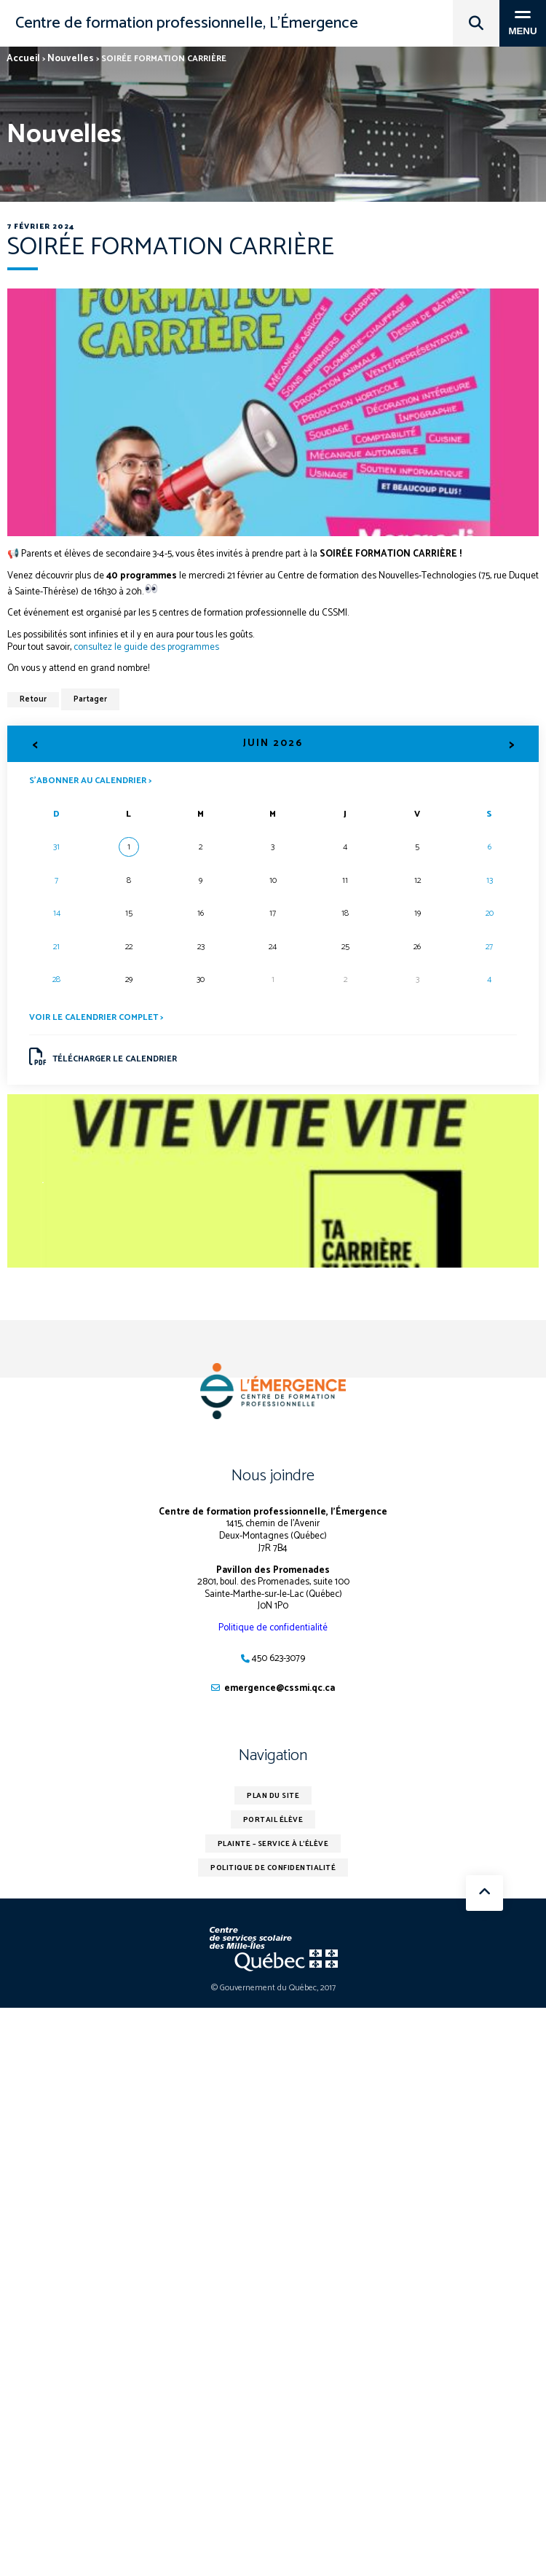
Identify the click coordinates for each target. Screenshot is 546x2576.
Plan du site (273, 1796)
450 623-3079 (278, 1658)
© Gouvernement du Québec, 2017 (273, 1988)
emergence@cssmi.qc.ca (279, 1688)
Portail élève (273, 1820)
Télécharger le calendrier (103, 1057)
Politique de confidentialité (273, 1627)
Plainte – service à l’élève (273, 1844)
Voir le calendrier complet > (96, 1017)
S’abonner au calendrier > (90, 780)
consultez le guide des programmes (146, 647)
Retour (33, 699)
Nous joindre (273, 1476)
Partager (90, 699)
